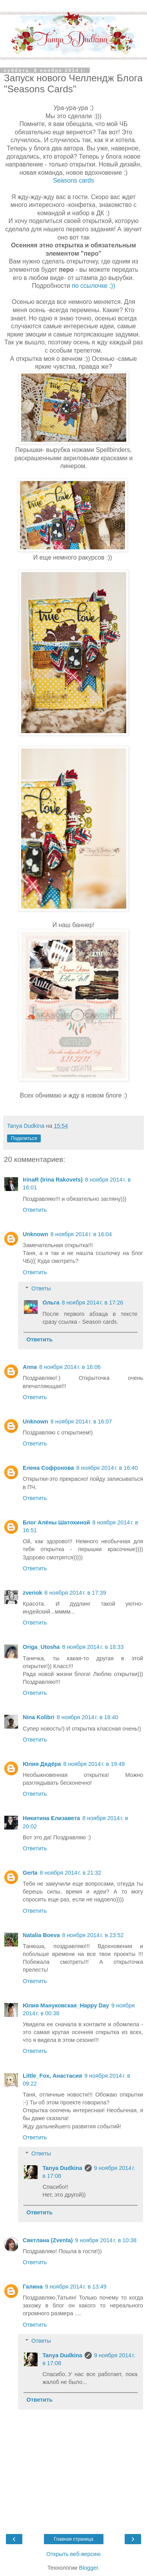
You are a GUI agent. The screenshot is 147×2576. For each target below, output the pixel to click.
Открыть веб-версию (73, 2554)
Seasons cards (73, 180)
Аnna (30, 1367)
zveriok (32, 1593)
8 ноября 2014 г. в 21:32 (71, 1873)
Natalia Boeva (41, 1935)
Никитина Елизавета (51, 1818)
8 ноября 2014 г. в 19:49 (94, 1764)
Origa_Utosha (41, 1647)
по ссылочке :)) (93, 285)
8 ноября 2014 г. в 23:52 (92, 1935)
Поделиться (24, 1138)
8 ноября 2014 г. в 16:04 (81, 1234)
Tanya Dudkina (62, 2168)
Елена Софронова (48, 1468)
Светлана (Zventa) (48, 2240)
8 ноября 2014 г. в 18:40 (87, 1717)
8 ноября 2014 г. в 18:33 (92, 1647)
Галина (33, 2286)
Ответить (35, 1210)
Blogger (88, 2568)
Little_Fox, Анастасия (52, 2076)
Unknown (35, 1234)
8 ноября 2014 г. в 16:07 (81, 1421)
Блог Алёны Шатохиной (56, 1522)
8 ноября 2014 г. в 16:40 (107, 1468)
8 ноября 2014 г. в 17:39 (75, 1593)
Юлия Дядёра (42, 1764)
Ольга (50, 1302)
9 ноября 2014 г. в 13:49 (76, 2286)
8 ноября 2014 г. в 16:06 (70, 1367)
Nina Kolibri (38, 1717)
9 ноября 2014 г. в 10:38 (106, 2240)
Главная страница (73, 2539)
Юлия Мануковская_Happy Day (66, 2005)
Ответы (41, 1288)
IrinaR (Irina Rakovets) (53, 1179)
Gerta (30, 1873)
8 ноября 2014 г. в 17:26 (92, 1302)
